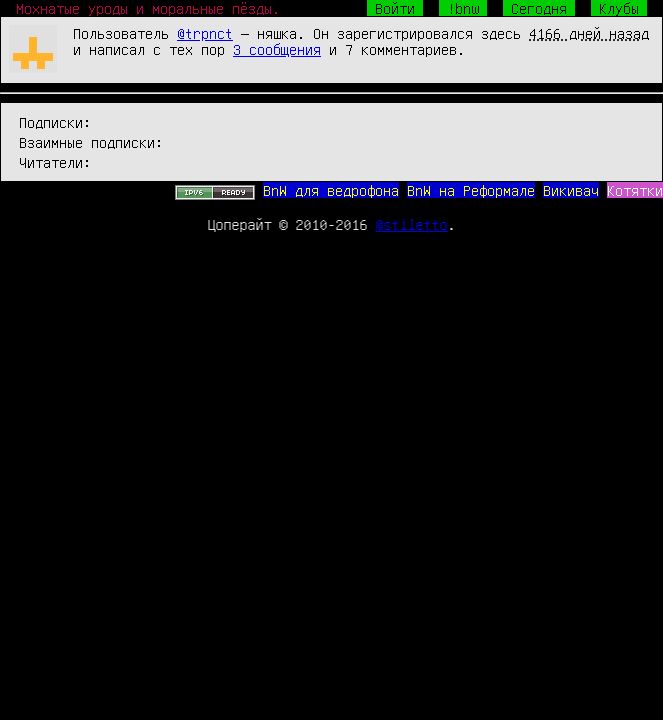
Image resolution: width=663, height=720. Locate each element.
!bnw (463, 8)
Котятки (635, 190)
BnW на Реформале (471, 190)
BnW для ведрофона (331, 190)
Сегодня (539, 8)
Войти (395, 8)
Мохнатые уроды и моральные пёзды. (148, 8)
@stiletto (412, 224)
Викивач (571, 190)
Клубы (619, 8)
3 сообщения (277, 49)
